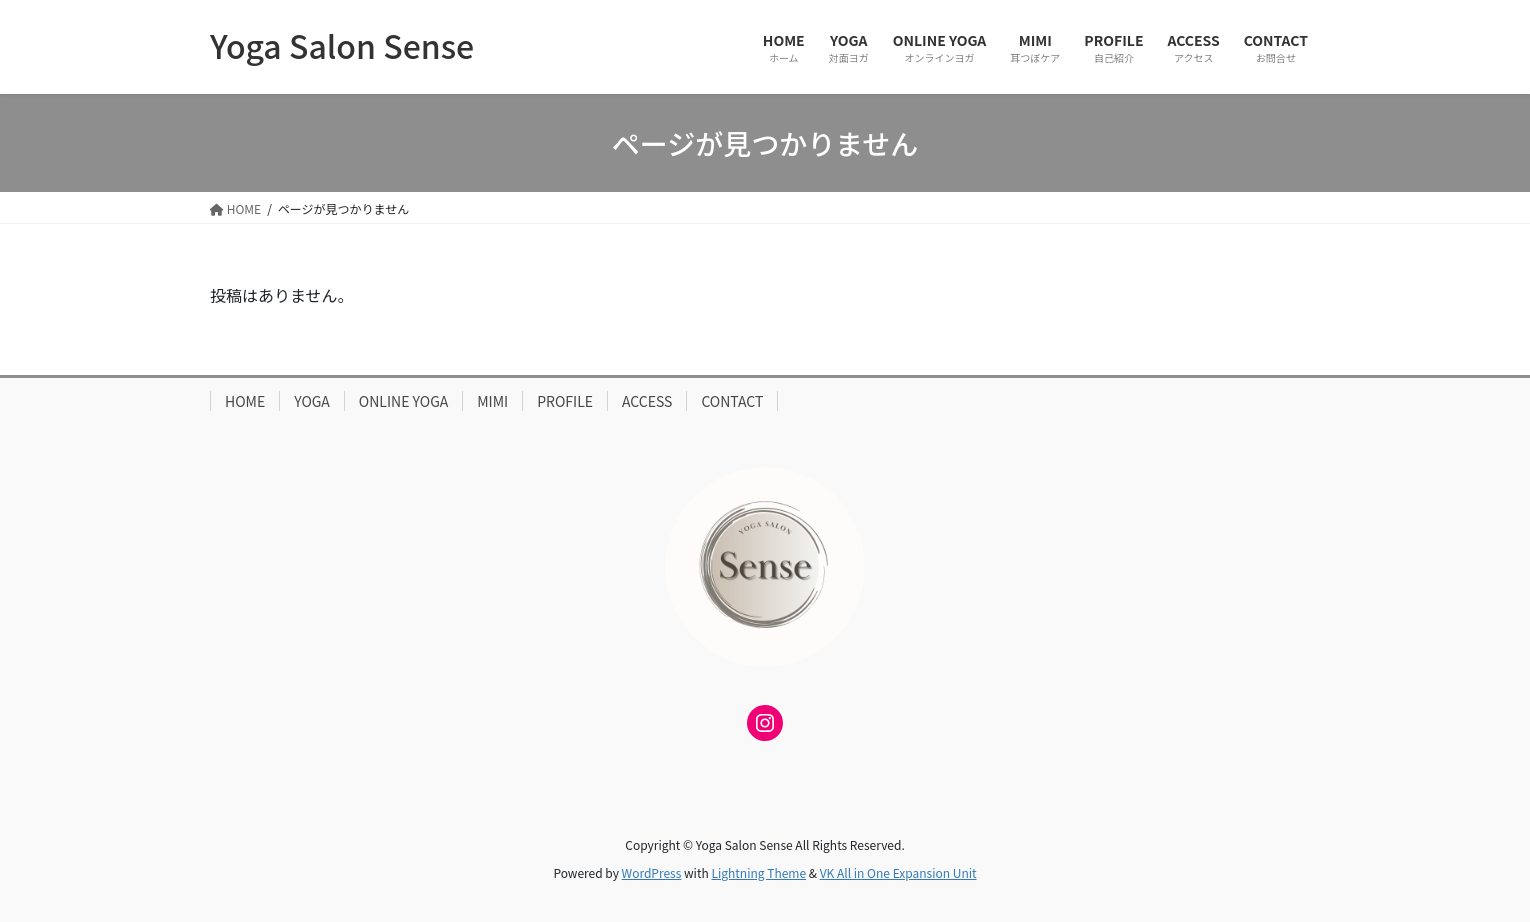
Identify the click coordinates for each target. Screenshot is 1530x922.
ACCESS (647, 401)
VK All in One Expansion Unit (898, 872)
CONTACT (732, 401)
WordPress (652, 872)
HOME (245, 401)
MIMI (492, 401)
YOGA (312, 401)
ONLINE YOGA (403, 401)
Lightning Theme (758, 872)
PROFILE (565, 401)
